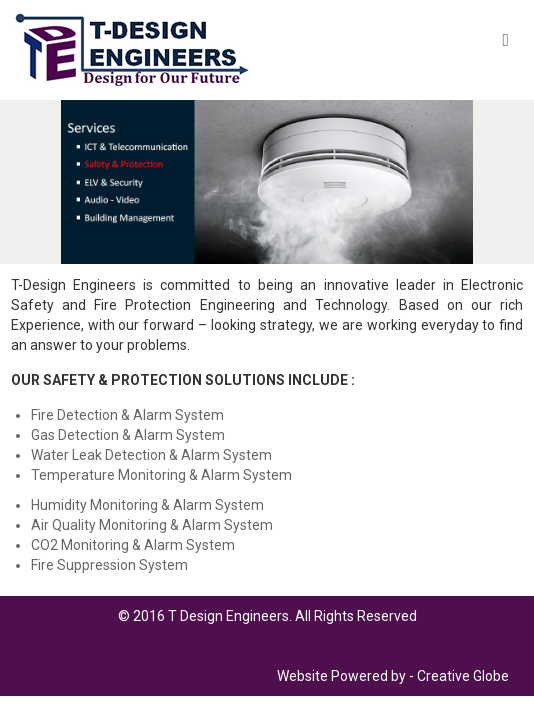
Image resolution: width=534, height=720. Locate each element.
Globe (491, 676)
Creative (443, 676)
